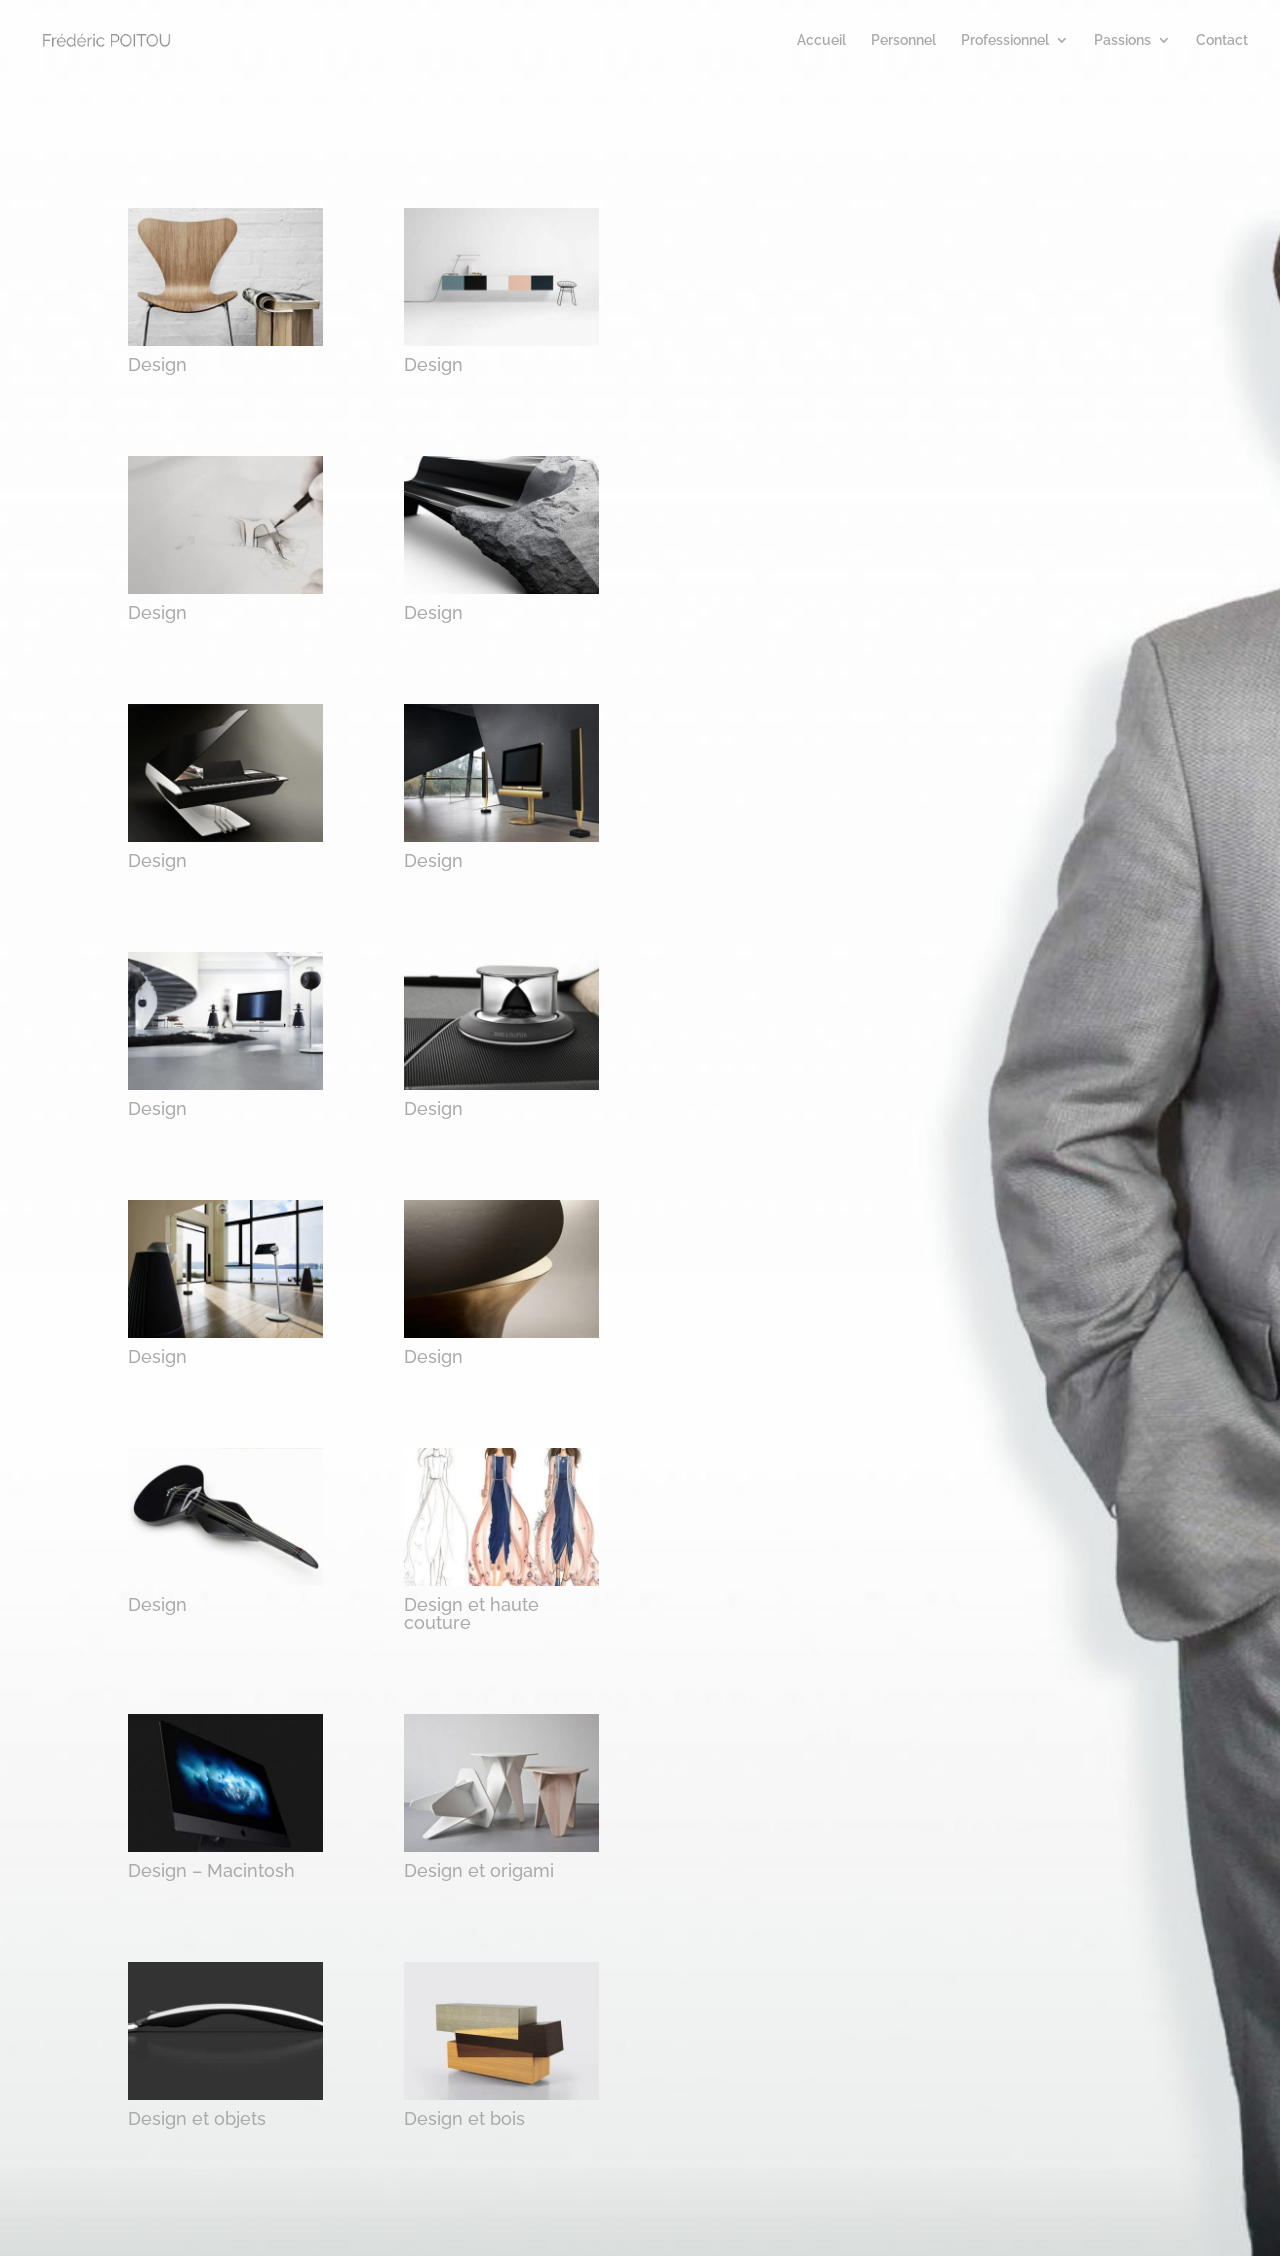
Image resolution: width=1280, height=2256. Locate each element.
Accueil (821, 40)
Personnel (903, 40)
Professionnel (1005, 40)
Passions (1122, 40)
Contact (1222, 40)
